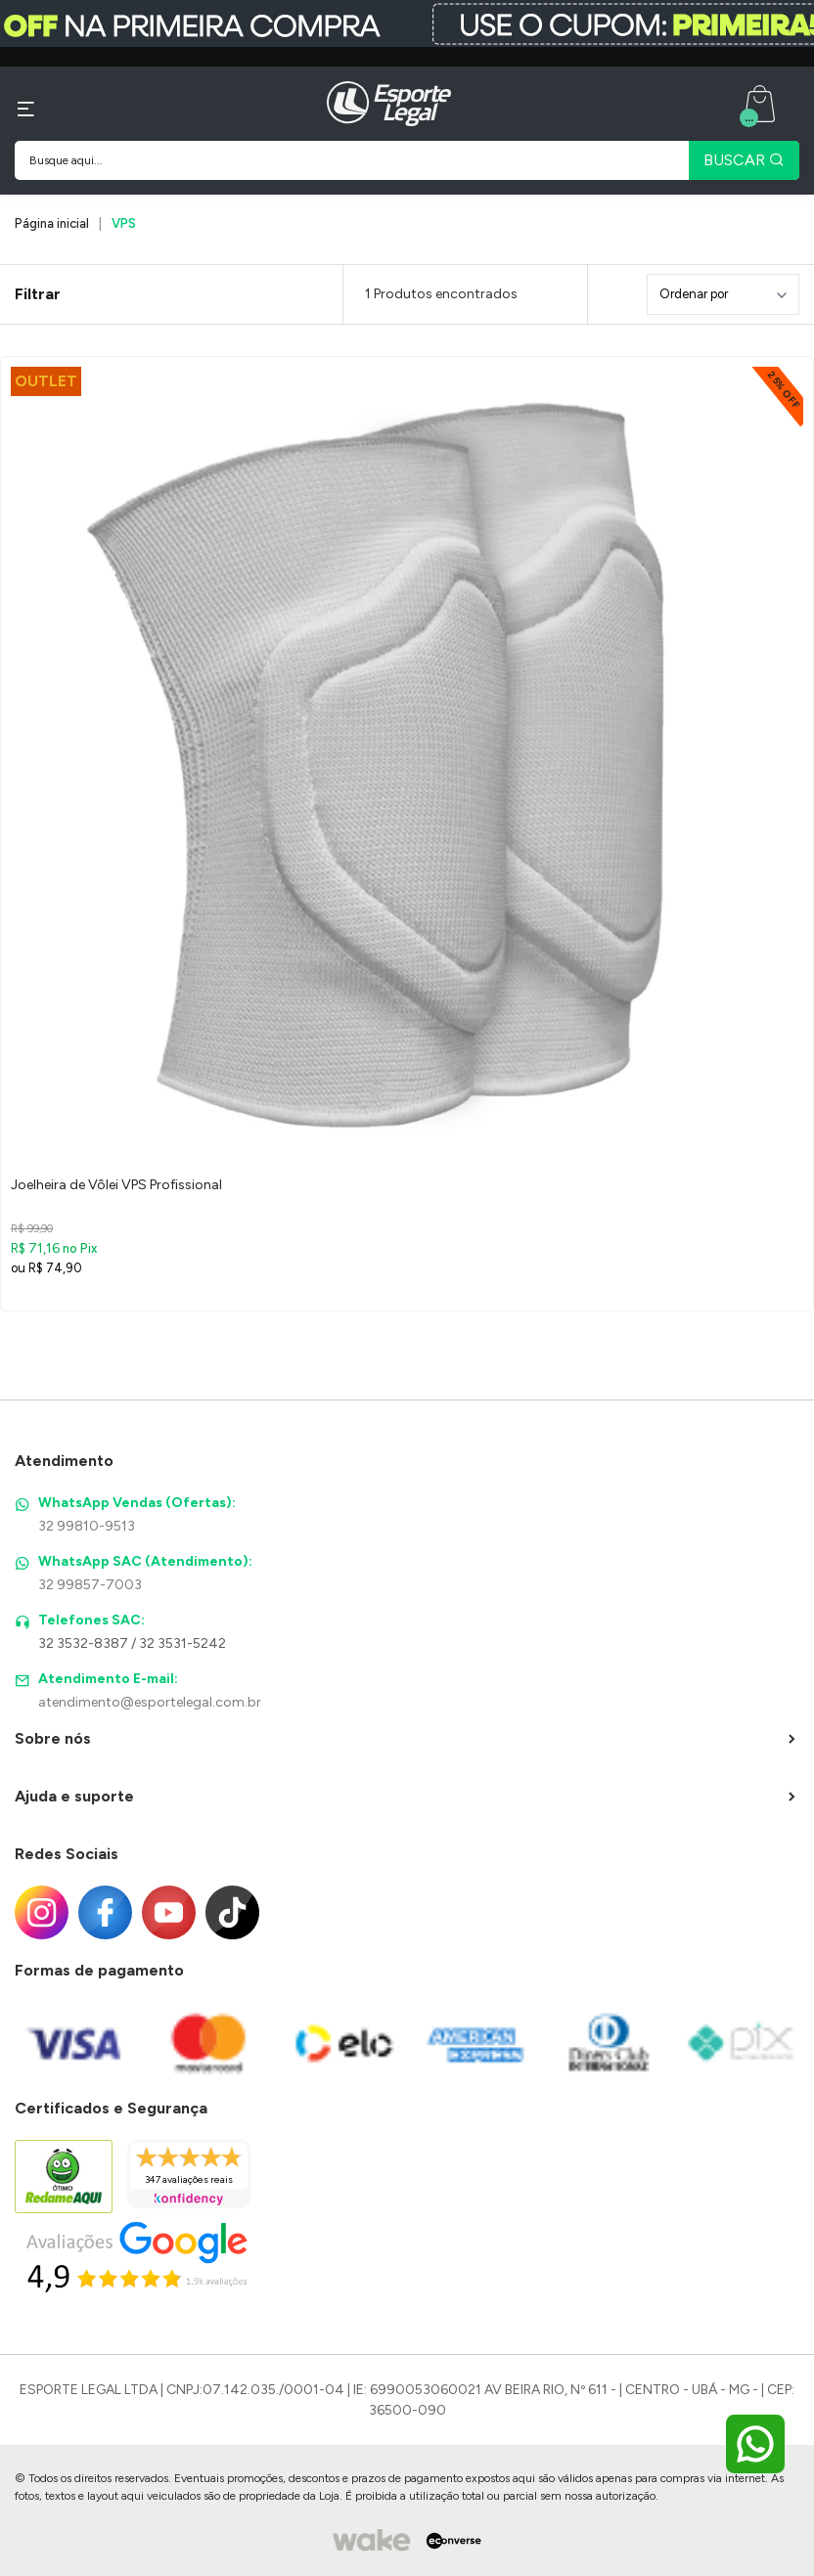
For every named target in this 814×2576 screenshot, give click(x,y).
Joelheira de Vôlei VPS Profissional (116, 1185)
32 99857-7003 (90, 1585)
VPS (124, 223)
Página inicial (52, 223)
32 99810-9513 (86, 1526)
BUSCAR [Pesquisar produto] (744, 160)
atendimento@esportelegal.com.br (149, 1702)
